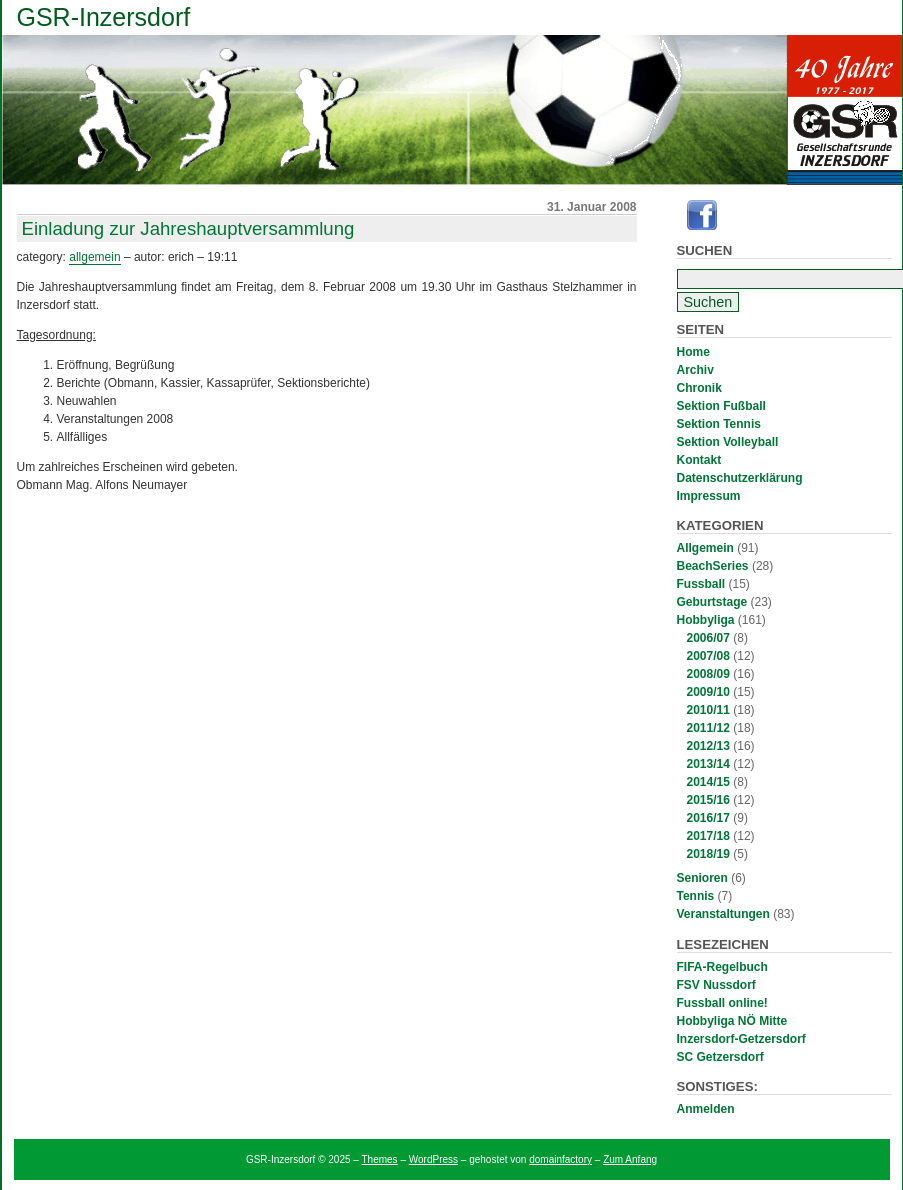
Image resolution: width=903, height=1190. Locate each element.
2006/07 (708, 638)
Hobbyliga (706, 620)
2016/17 (708, 818)
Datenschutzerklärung (740, 478)
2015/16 (708, 800)
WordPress (433, 1159)
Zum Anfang (630, 1159)
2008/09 (708, 674)
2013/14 (708, 764)
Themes (380, 1159)
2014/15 (708, 782)
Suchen (705, 250)
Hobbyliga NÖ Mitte (732, 1021)
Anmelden (706, 1109)
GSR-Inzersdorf (104, 17)
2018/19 (708, 854)
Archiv (695, 370)
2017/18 (708, 836)
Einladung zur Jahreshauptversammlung (188, 228)
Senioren (702, 878)
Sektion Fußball (721, 406)
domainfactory (560, 1159)
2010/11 (708, 710)
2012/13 (708, 746)
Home (693, 352)
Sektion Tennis (719, 424)
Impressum (709, 496)
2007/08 (708, 656)
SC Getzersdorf (720, 1057)
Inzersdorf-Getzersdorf (741, 1039)
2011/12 (708, 728)
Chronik (699, 388)
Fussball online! (722, 1003)
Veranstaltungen (723, 914)
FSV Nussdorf (716, 985)
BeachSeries (713, 566)
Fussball (701, 584)
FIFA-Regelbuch (722, 967)
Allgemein (705, 548)
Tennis (696, 896)
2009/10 (708, 692)
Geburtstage (712, 602)
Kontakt (699, 460)
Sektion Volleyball (728, 442)
